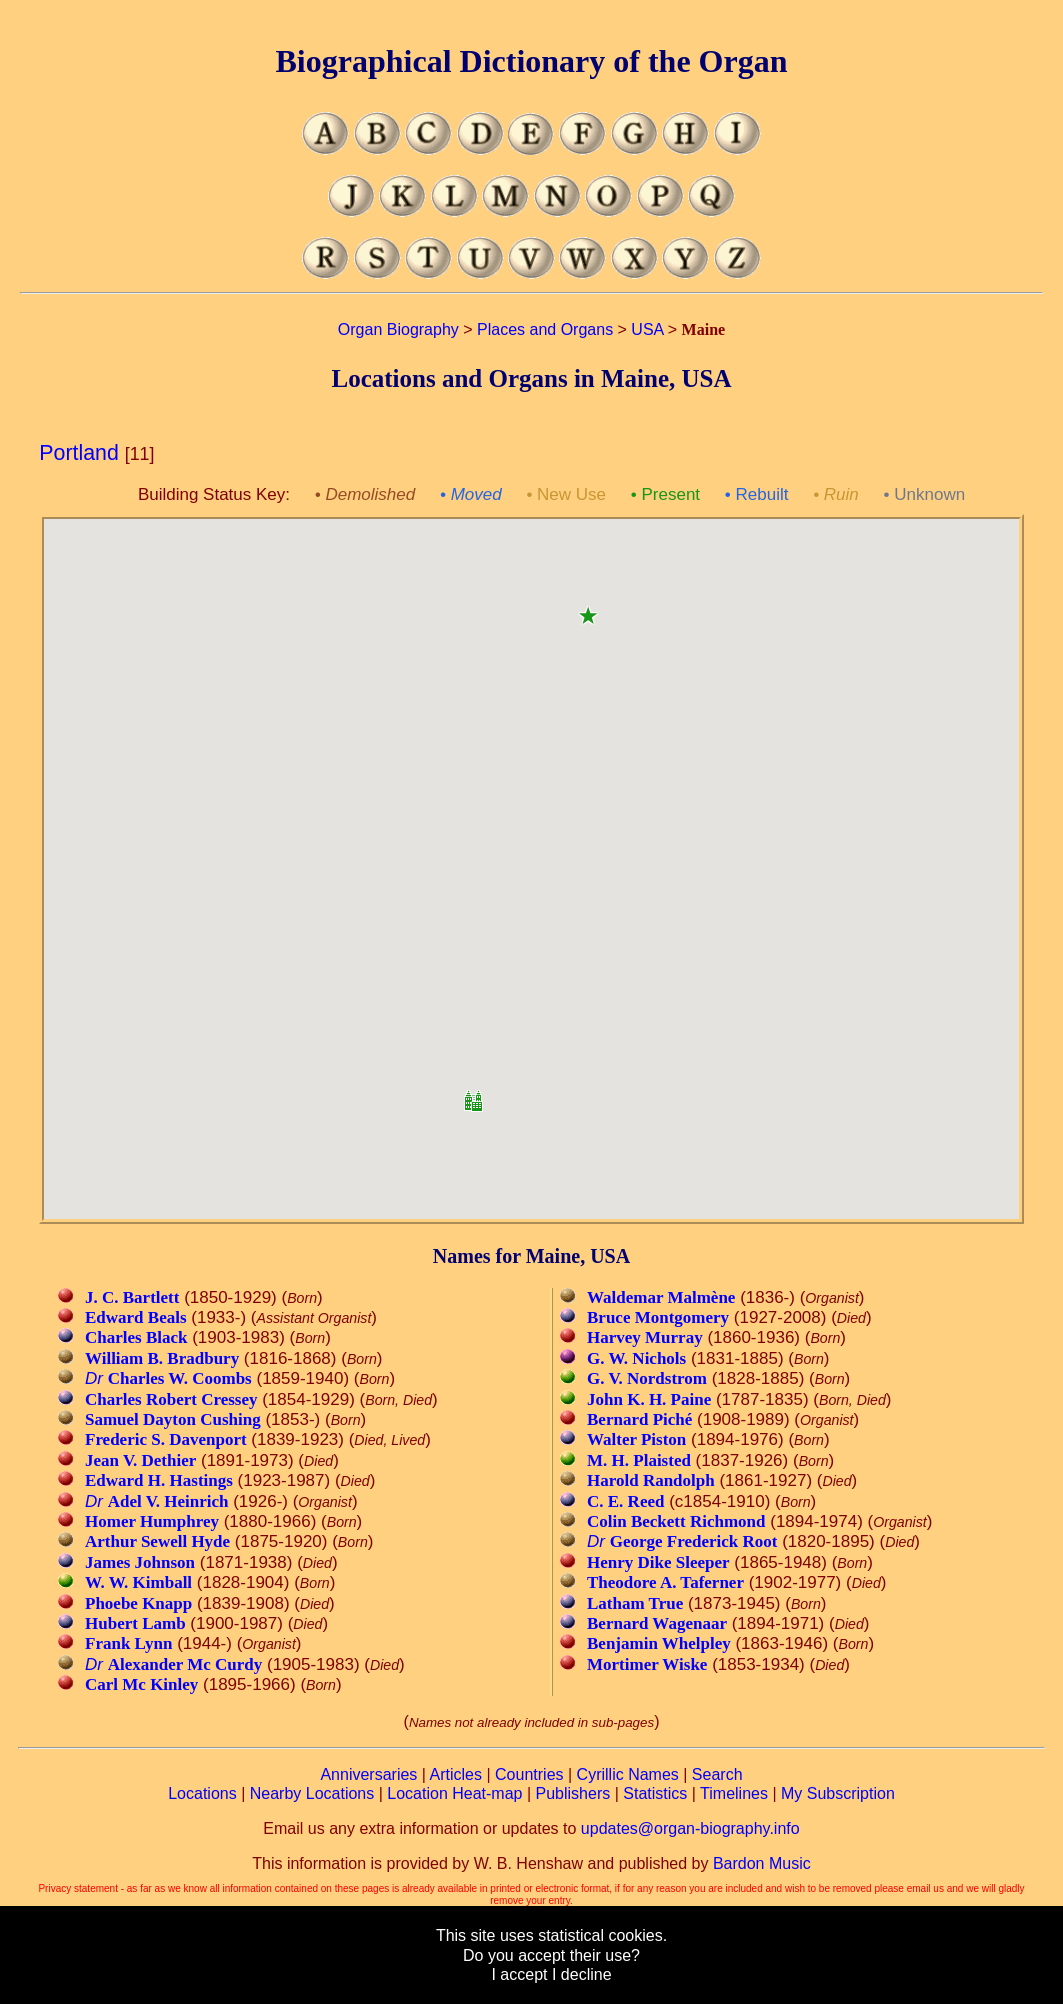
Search (717, 1774)
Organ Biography (398, 329)
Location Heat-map (454, 1793)
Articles (456, 1774)
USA (647, 329)
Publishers (573, 1793)
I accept (519, 1974)
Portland (78, 453)
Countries (529, 1774)
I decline (582, 1974)
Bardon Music (762, 1863)
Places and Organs (545, 329)
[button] (588, 608)
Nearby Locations (312, 1793)
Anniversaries (368, 1774)
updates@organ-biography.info (690, 1828)
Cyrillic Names (628, 1774)
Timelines (734, 1793)
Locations (202, 1793)
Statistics (655, 1793)
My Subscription (838, 1793)
